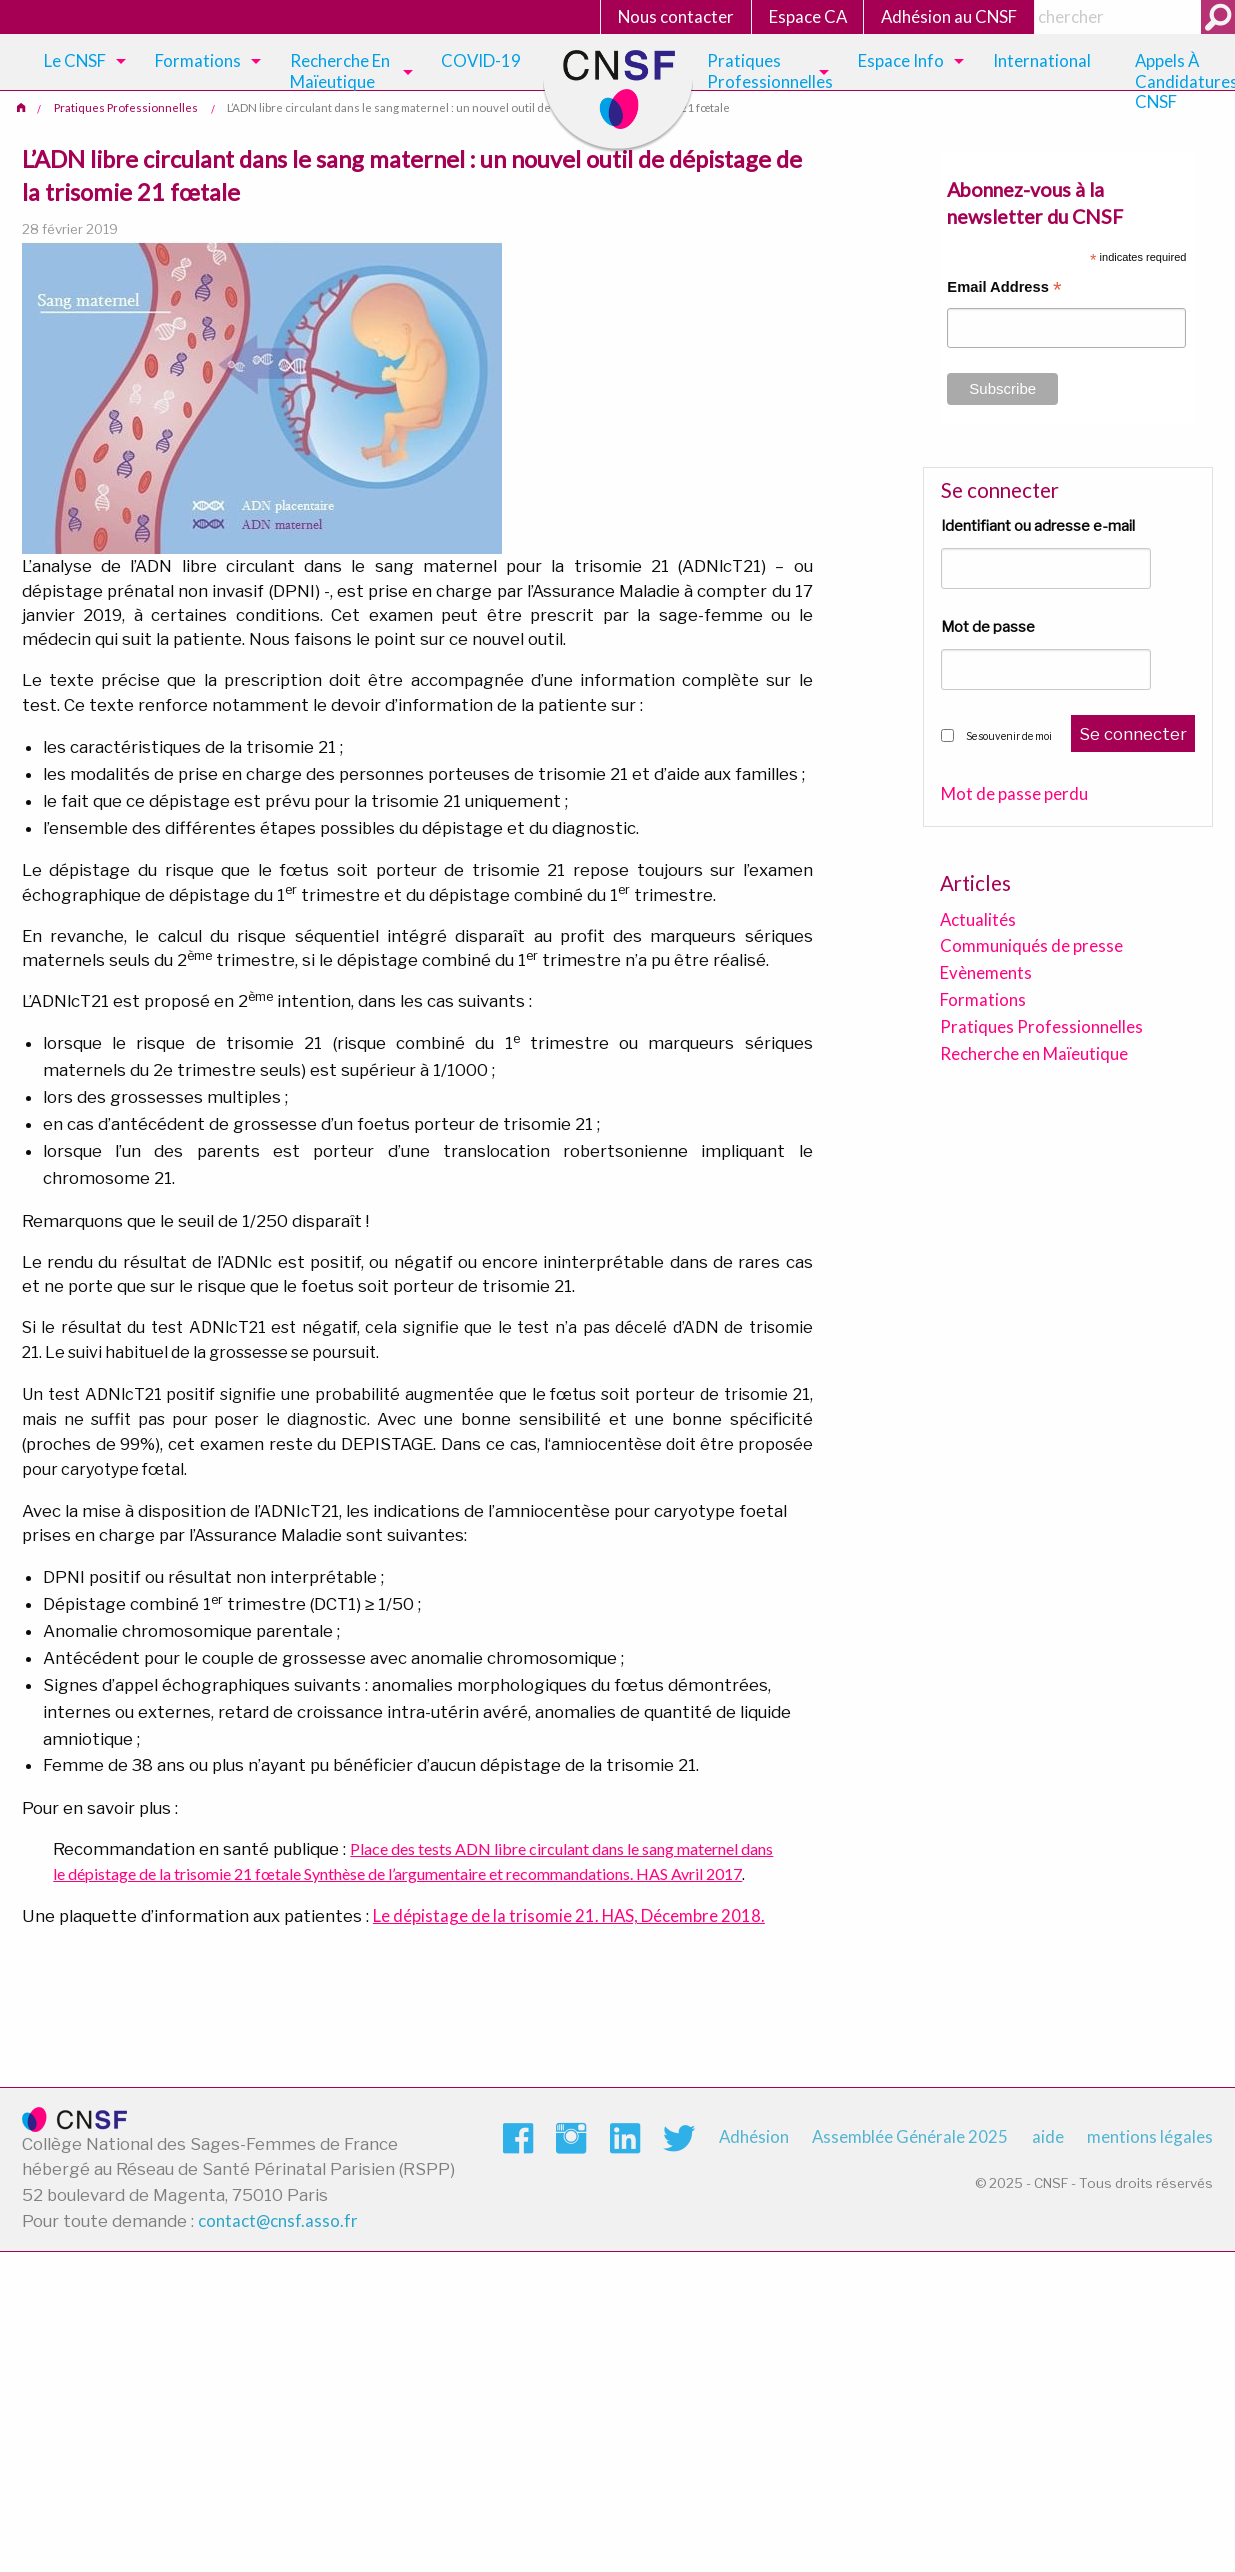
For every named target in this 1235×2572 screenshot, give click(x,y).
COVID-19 (481, 60)
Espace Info (901, 60)
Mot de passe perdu (1014, 794)
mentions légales (1150, 2136)
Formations (198, 60)
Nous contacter (676, 16)
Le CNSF (75, 60)
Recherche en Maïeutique (1034, 1053)
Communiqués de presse (1031, 945)
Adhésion (754, 2136)
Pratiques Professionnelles (770, 70)
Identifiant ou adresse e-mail (1038, 526)
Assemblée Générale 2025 (910, 2136)
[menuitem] (81, 62)
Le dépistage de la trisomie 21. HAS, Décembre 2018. (569, 1915)
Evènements (986, 972)
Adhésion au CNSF (949, 16)
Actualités (978, 919)
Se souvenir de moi (1009, 736)
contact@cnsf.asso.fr (278, 2220)
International (1042, 60)
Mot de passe (988, 627)
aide (1048, 2136)
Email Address (1004, 289)
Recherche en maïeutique (340, 70)
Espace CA (808, 16)
